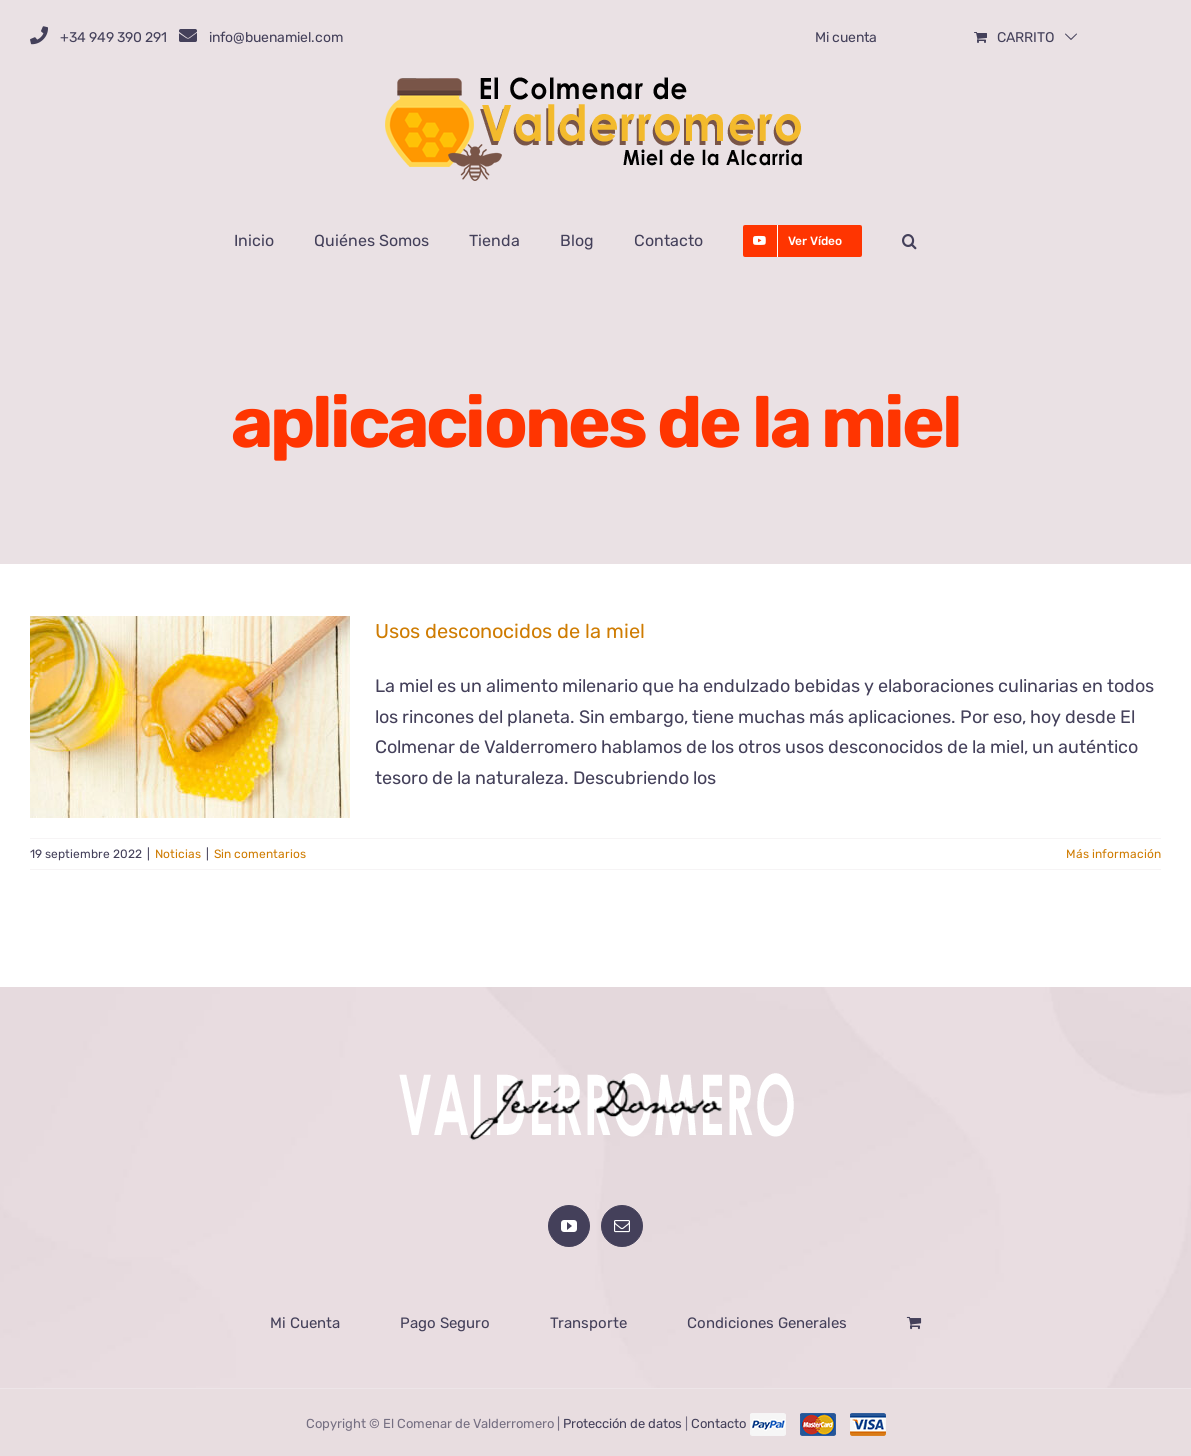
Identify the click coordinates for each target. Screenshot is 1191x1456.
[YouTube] (569, 1224)
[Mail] (622, 1224)
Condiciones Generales (767, 1321)
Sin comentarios (260, 854)
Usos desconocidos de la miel (510, 631)
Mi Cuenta (305, 1321)
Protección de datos (622, 1421)
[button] (909, 241)
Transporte (588, 1321)
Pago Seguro (445, 1321)
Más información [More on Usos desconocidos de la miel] (1113, 854)
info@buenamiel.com (276, 37)
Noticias (178, 854)
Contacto (718, 1421)
